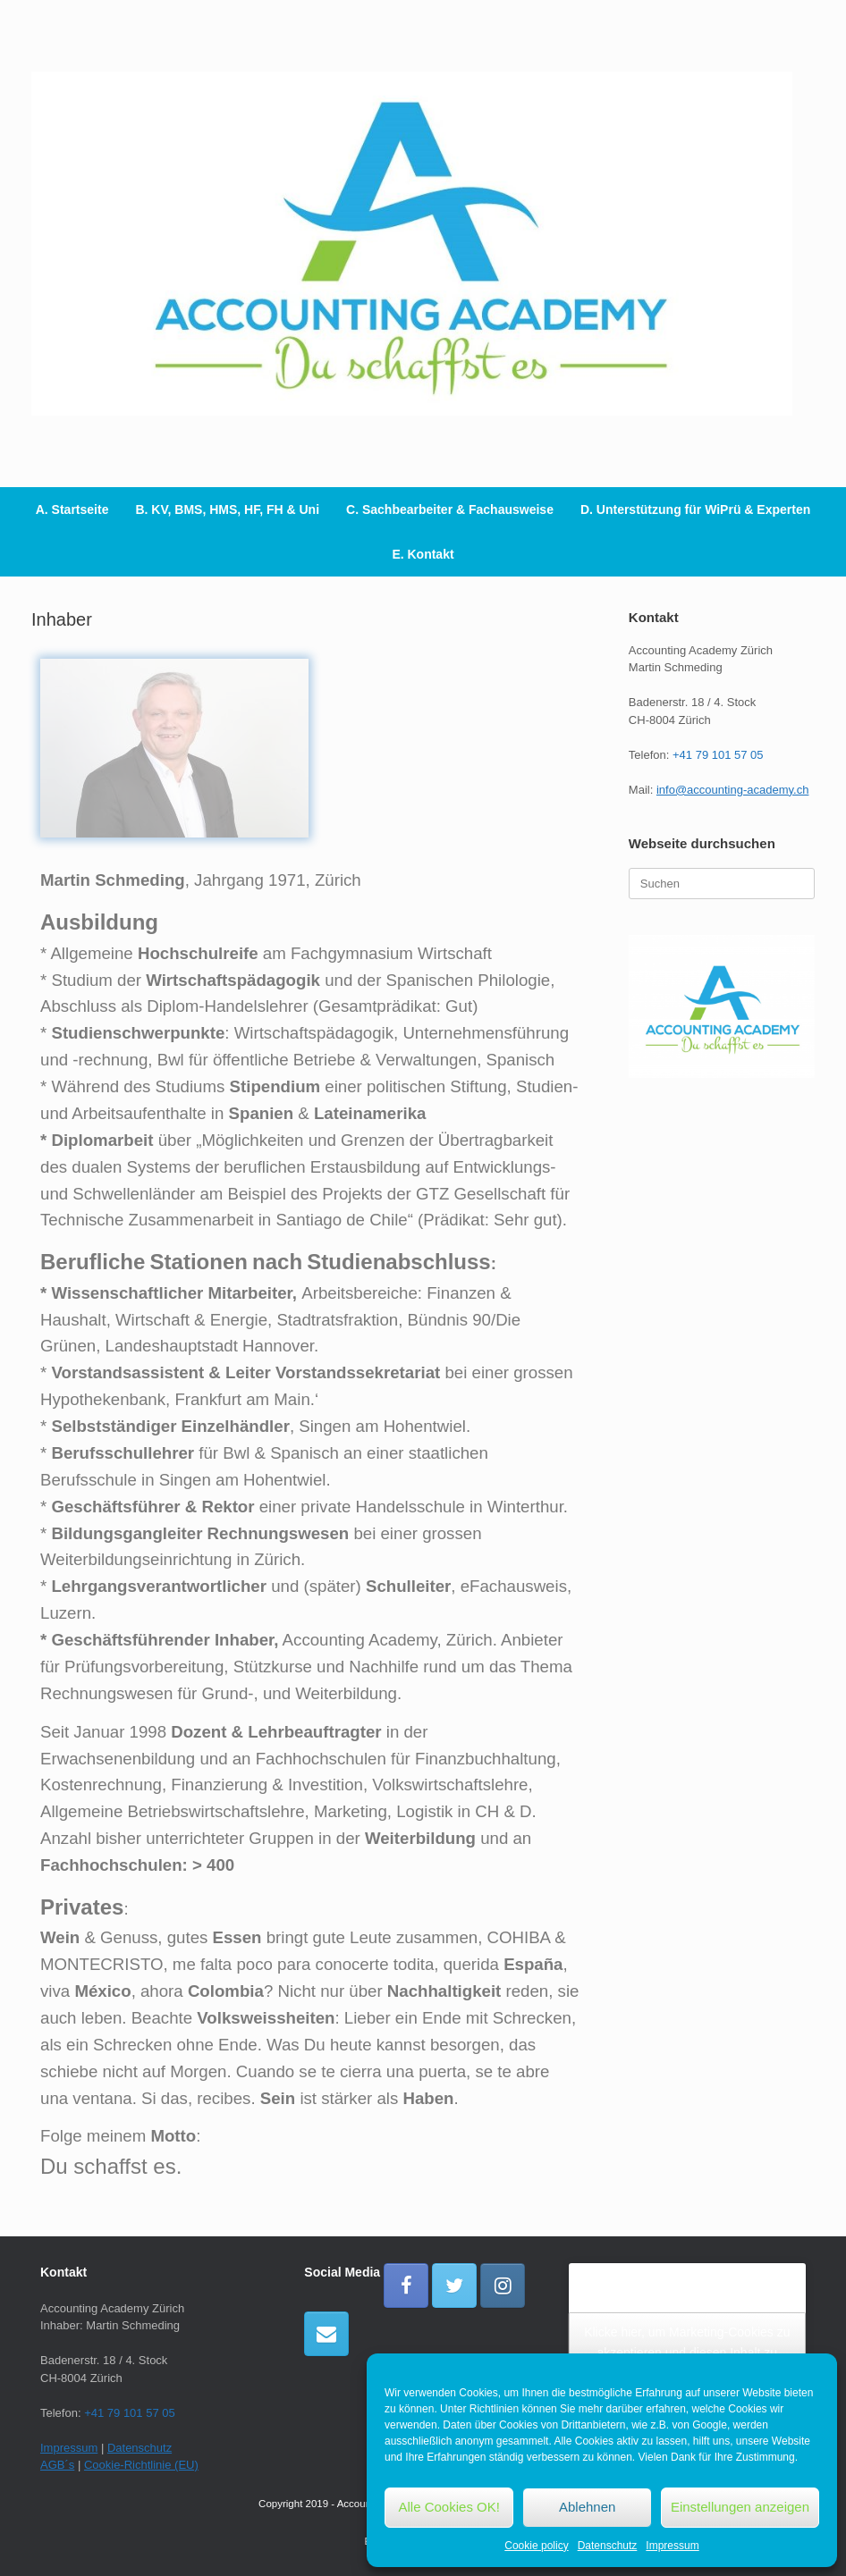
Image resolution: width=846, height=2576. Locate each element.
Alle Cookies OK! (449, 2506)
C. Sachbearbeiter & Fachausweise (450, 509)
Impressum (672, 2545)
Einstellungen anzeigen (740, 2506)
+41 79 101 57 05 (718, 755)
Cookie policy (536, 2545)
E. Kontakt (422, 554)
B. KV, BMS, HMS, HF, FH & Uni (227, 509)
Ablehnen (587, 2506)
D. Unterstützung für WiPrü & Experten (695, 509)
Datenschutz (608, 2545)
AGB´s (57, 2464)
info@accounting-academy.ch (732, 789)
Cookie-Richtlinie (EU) (141, 2464)
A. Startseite (72, 509)
